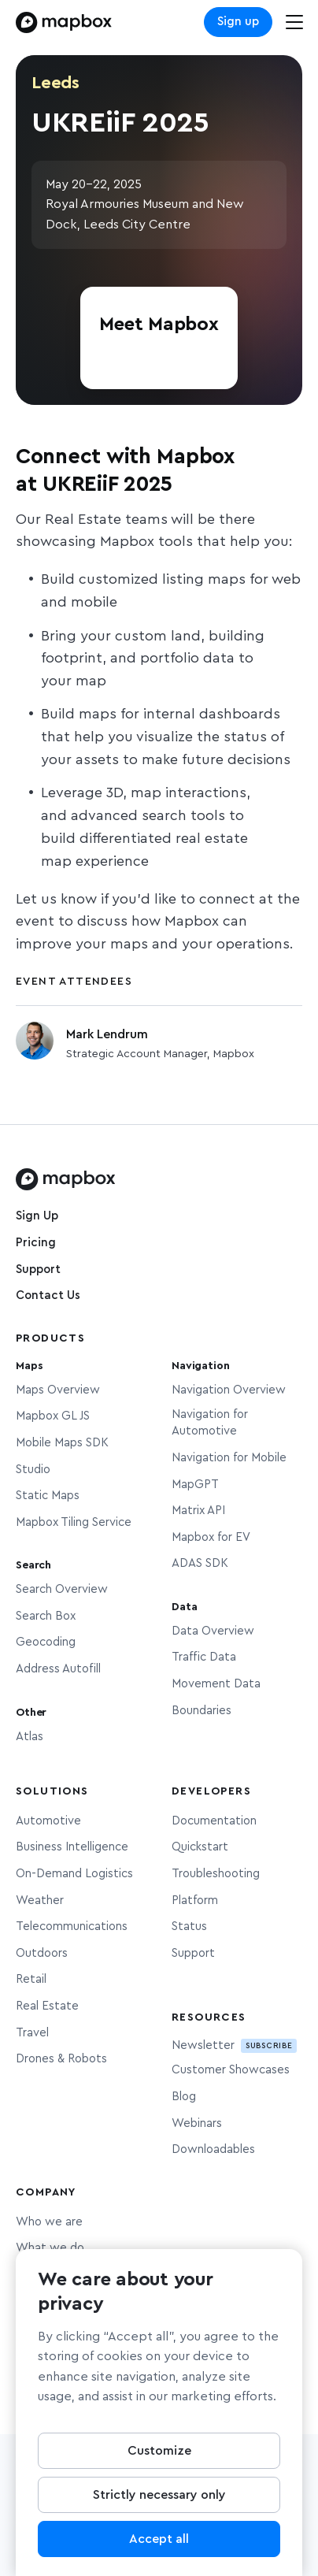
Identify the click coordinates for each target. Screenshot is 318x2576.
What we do (50, 2248)
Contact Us (48, 1295)
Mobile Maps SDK (62, 1443)
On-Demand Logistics (74, 1874)
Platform (195, 1900)
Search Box (46, 1616)
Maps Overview (58, 1390)
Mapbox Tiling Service (73, 1522)
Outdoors (42, 1953)
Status (189, 1926)
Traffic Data (204, 1657)
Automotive (48, 1821)
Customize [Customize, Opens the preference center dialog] (159, 2456)
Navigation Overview (229, 1390)
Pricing (36, 1243)
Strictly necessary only (159, 2500)
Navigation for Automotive (210, 1423)
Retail (31, 1979)
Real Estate (47, 2006)
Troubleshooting (216, 1874)
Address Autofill (58, 1669)
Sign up (238, 22)
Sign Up (37, 1216)
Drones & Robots (61, 2059)
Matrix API (198, 1510)
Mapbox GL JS (53, 1416)
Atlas (29, 1737)
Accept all (159, 2544)
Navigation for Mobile (229, 1458)
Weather (40, 1900)
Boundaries (201, 1711)
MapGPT (195, 1484)
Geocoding (46, 1642)
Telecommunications (72, 1926)
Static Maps (48, 1495)
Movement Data (216, 1684)
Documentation (214, 1821)
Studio (33, 1469)
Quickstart (200, 1847)
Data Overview (213, 1631)
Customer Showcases (231, 2070)
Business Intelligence (72, 1847)
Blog (184, 2097)
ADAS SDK (200, 1563)
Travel (32, 2033)
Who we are (49, 2222)
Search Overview (62, 1589)
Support (38, 1269)
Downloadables (213, 2149)
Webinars (197, 2123)
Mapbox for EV (211, 1537)
